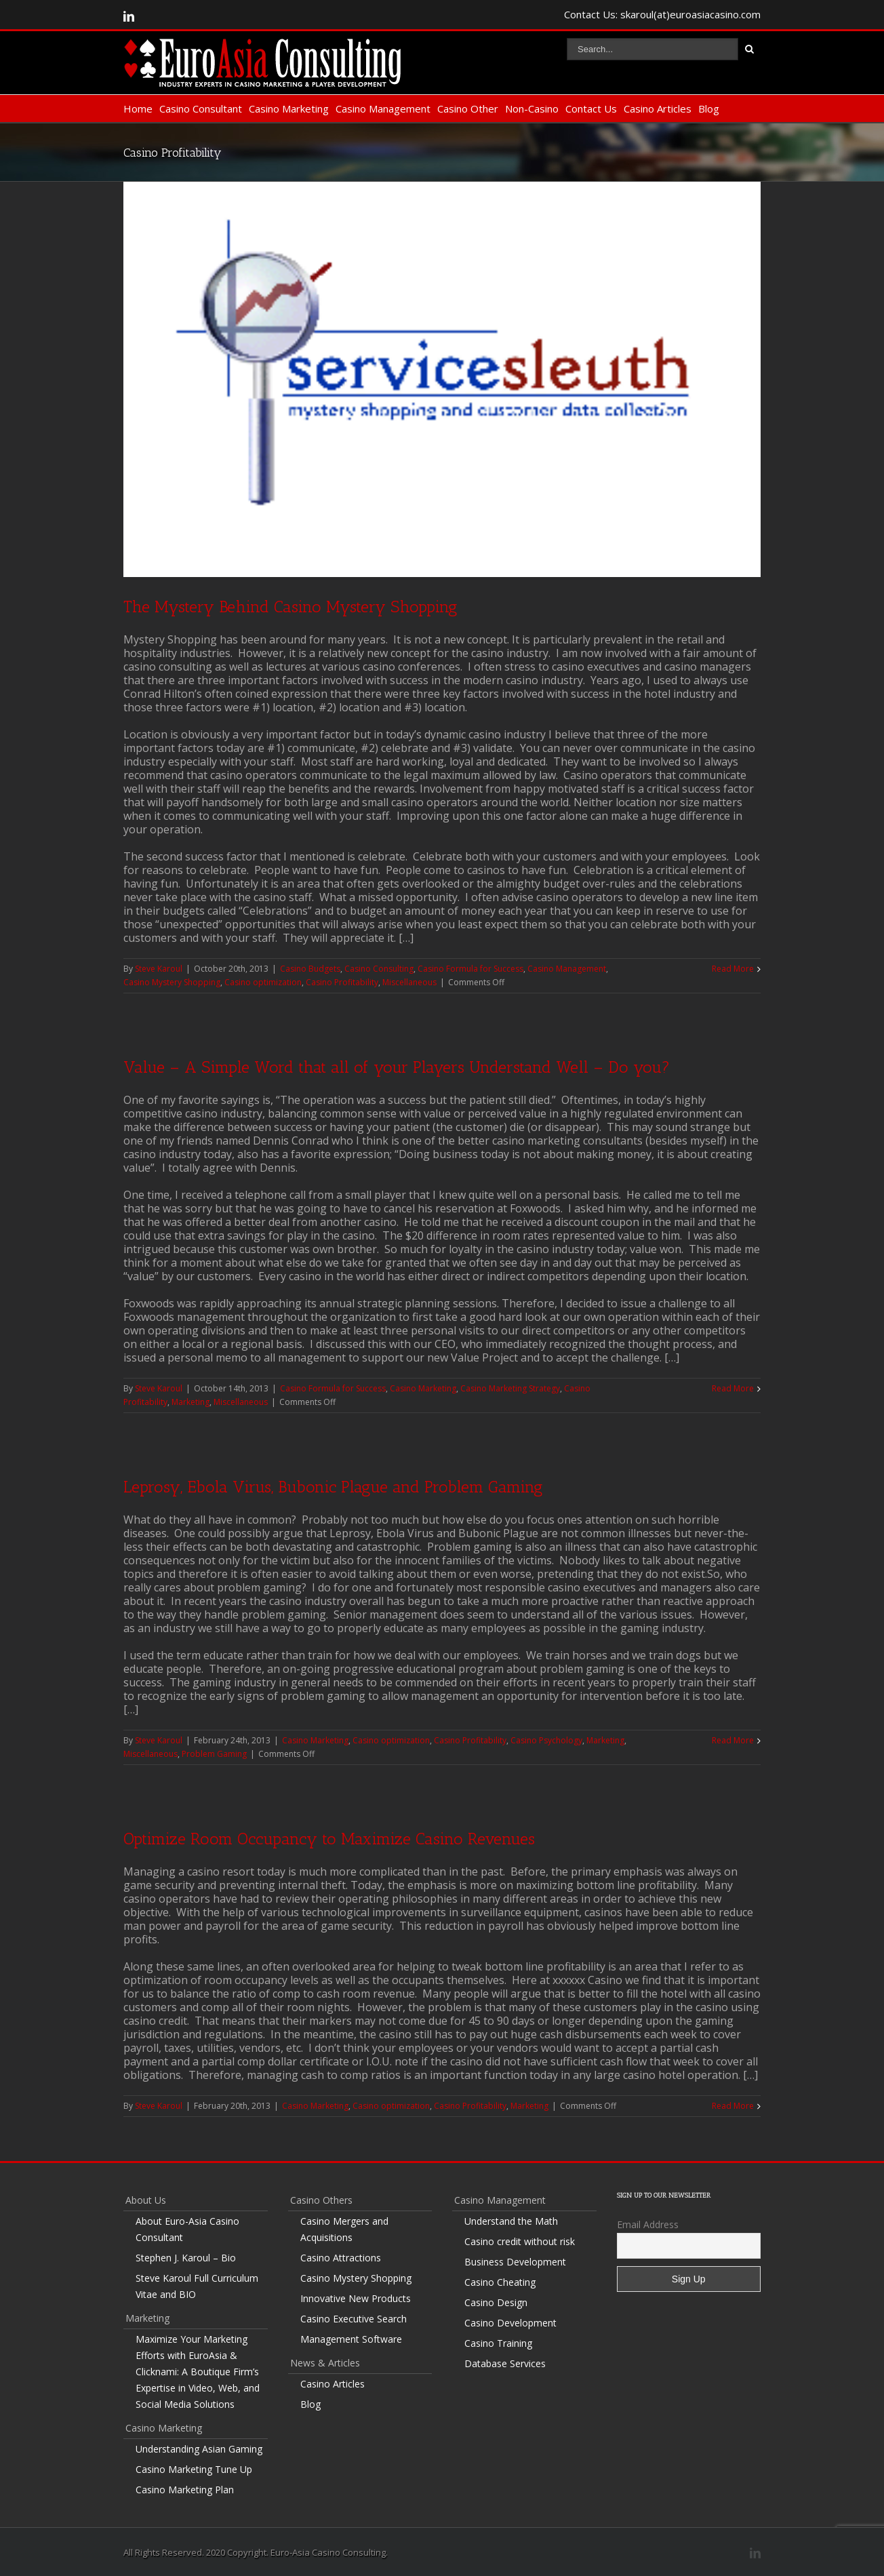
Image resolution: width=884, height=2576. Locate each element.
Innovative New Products (355, 2298)
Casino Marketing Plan (185, 2489)
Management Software (351, 2339)
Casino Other (467, 108)
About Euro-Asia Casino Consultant (187, 2229)
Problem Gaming (214, 1754)
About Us (145, 2200)
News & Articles (325, 2362)
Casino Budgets (310, 968)
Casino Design (495, 2302)
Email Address (648, 2224)
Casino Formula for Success (470, 968)
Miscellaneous (409, 982)
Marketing (190, 1402)
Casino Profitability (342, 982)
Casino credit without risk (519, 2241)
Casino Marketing (289, 108)
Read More (733, 968)
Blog (708, 108)
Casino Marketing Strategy (510, 1388)
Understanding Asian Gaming (199, 2448)
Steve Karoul (158, 968)
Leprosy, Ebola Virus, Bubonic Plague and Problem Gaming (333, 1487)
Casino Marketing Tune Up (194, 2469)
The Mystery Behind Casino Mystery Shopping (290, 606)
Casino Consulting (379, 968)
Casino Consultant (200, 108)
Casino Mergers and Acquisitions (344, 2229)
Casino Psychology (546, 1740)
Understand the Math (511, 2221)
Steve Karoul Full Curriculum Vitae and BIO (197, 2286)
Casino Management (383, 108)
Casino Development (510, 2322)
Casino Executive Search (353, 2318)
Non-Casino (532, 108)
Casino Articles (657, 108)
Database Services (505, 2363)
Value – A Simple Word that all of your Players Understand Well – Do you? (396, 1067)
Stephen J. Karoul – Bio (186, 2257)
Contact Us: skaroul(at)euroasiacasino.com (662, 14)
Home (138, 108)
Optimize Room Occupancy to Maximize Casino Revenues (329, 1838)
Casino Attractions (340, 2257)
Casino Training (498, 2343)
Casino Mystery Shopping (171, 982)
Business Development (515, 2261)
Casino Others (321, 2200)
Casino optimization (263, 982)
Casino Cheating (500, 2282)
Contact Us (591, 108)
